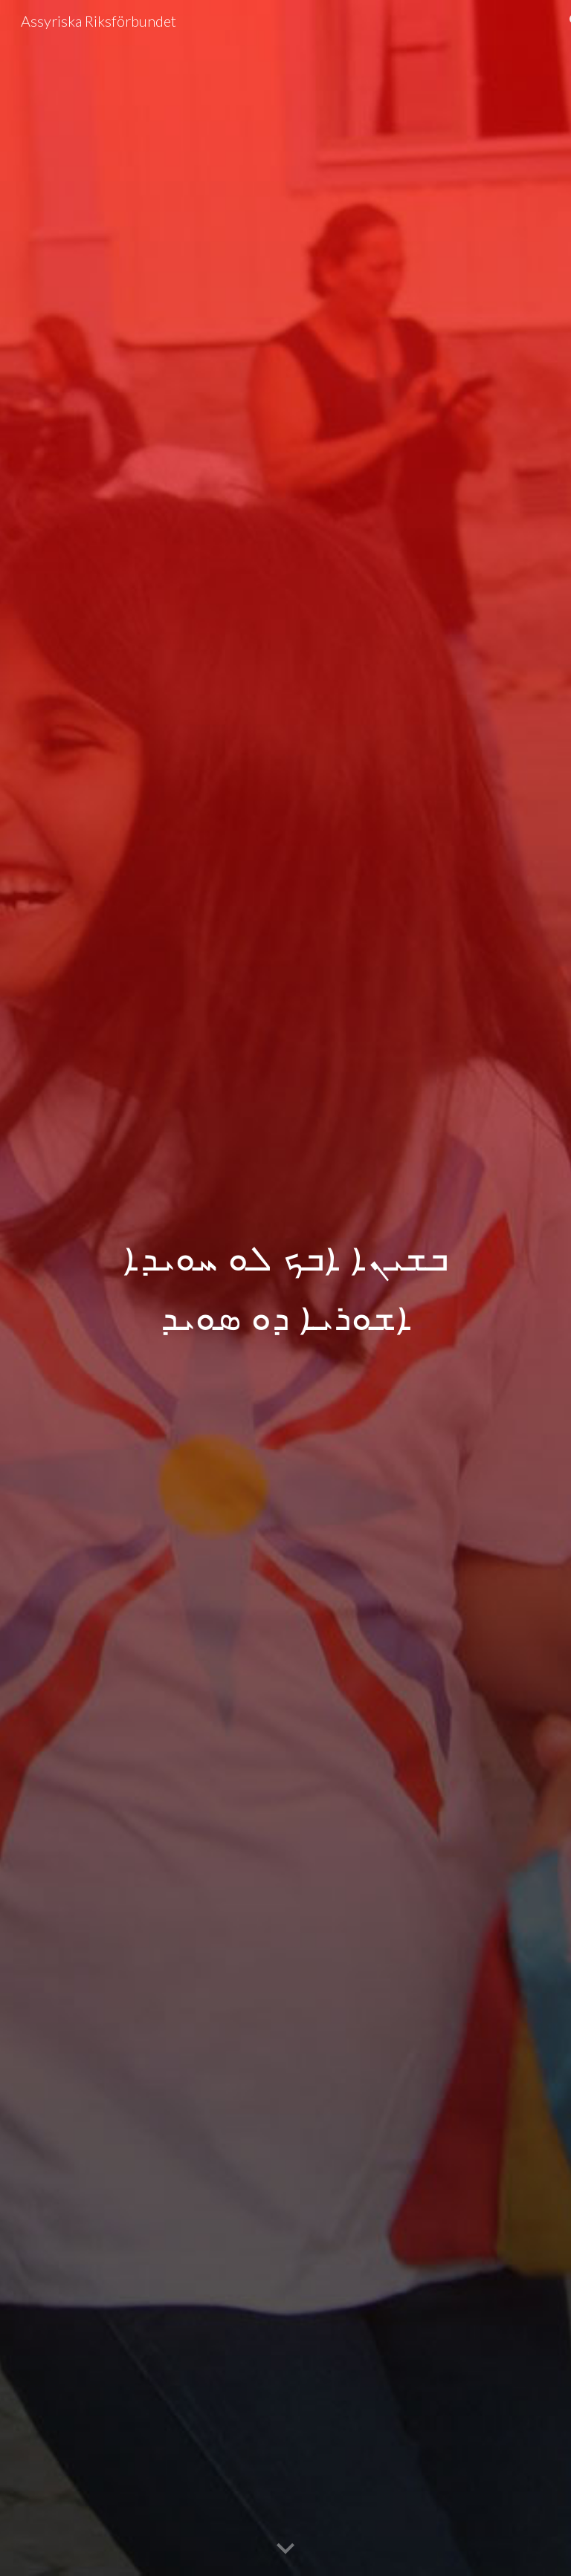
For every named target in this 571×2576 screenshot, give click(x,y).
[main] (285, 1288)
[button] (285, 2549)
